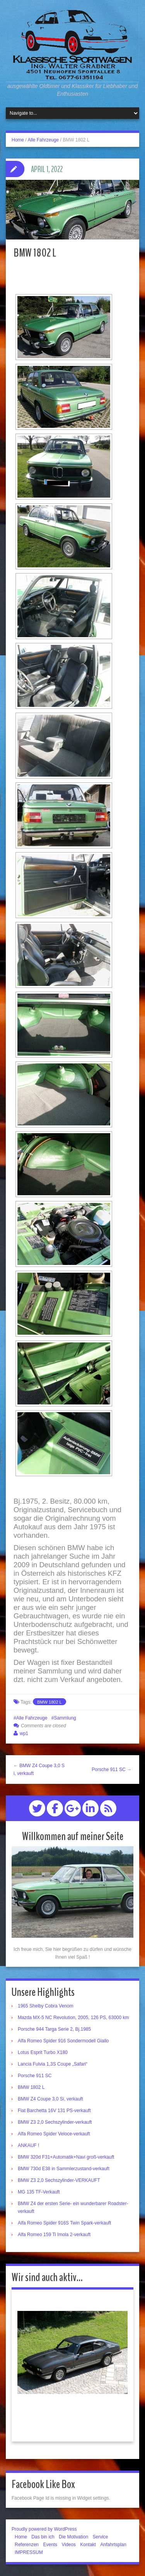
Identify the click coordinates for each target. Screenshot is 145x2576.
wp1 (24, 1733)
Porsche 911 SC (34, 2075)
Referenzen (27, 2544)
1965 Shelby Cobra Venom (45, 2006)
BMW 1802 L (49, 1702)
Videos (68, 2544)
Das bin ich (42, 2537)
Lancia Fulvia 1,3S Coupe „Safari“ (52, 2064)
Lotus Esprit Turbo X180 (43, 2052)
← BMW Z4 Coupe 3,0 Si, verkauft (39, 1769)
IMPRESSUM (29, 2552)
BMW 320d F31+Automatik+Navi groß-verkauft (66, 2157)
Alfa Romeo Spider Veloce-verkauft (54, 2134)
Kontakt (88, 2544)
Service (100, 2537)
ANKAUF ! (28, 2145)
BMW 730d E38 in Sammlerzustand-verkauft (63, 2168)
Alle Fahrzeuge (43, 140)
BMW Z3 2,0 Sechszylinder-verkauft (55, 2122)
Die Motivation (73, 2537)
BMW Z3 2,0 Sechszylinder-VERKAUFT (59, 2180)
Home (18, 140)
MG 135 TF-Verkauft (39, 2192)
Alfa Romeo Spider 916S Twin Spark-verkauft (64, 2223)
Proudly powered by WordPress (44, 2529)
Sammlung (65, 1718)
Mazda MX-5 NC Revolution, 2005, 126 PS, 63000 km (73, 2017)
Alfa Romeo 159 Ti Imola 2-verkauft (54, 2234)
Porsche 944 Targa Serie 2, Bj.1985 (54, 2029)
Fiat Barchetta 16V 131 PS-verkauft (54, 2110)
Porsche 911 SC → (111, 1769)
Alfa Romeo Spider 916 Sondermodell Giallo (63, 2041)
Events (50, 2544)
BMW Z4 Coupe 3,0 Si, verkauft (50, 2099)
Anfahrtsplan (113, 2544)
